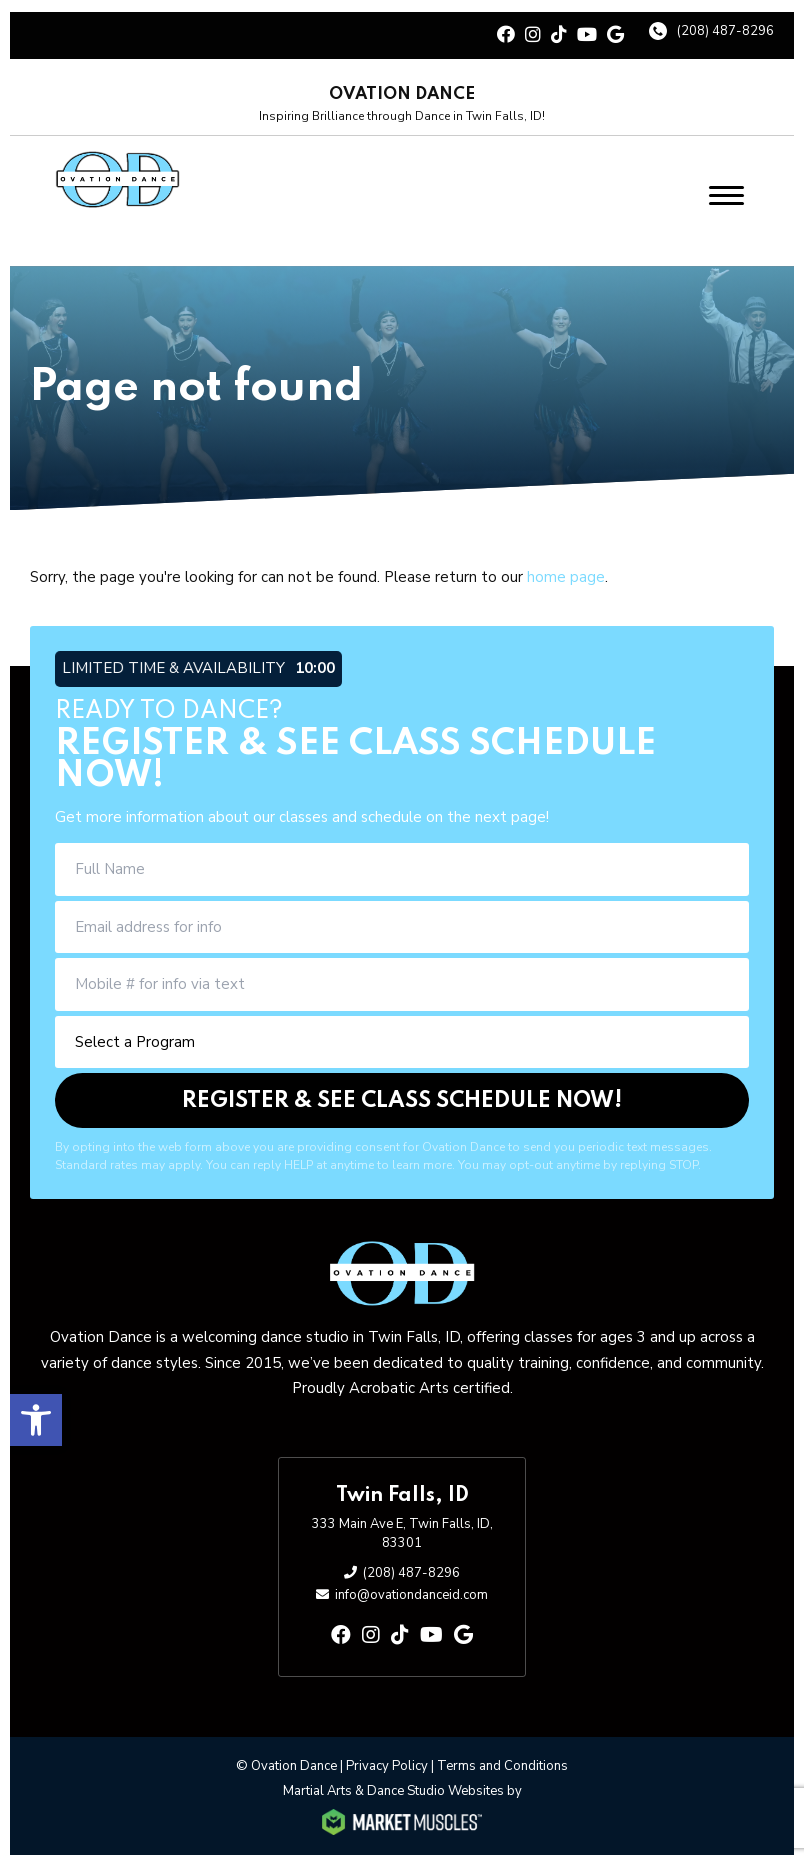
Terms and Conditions (502, 1763)
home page (566, 575)
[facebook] (506, 33)
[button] (36, 1415)
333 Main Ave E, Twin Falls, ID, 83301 (402, 1531)
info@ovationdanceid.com (411, 1593)
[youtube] (587, 33)
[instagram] (533, 33)
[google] (615, 33)
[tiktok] (559, 33)
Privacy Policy (387, 1763)
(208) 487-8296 (725, 29)
